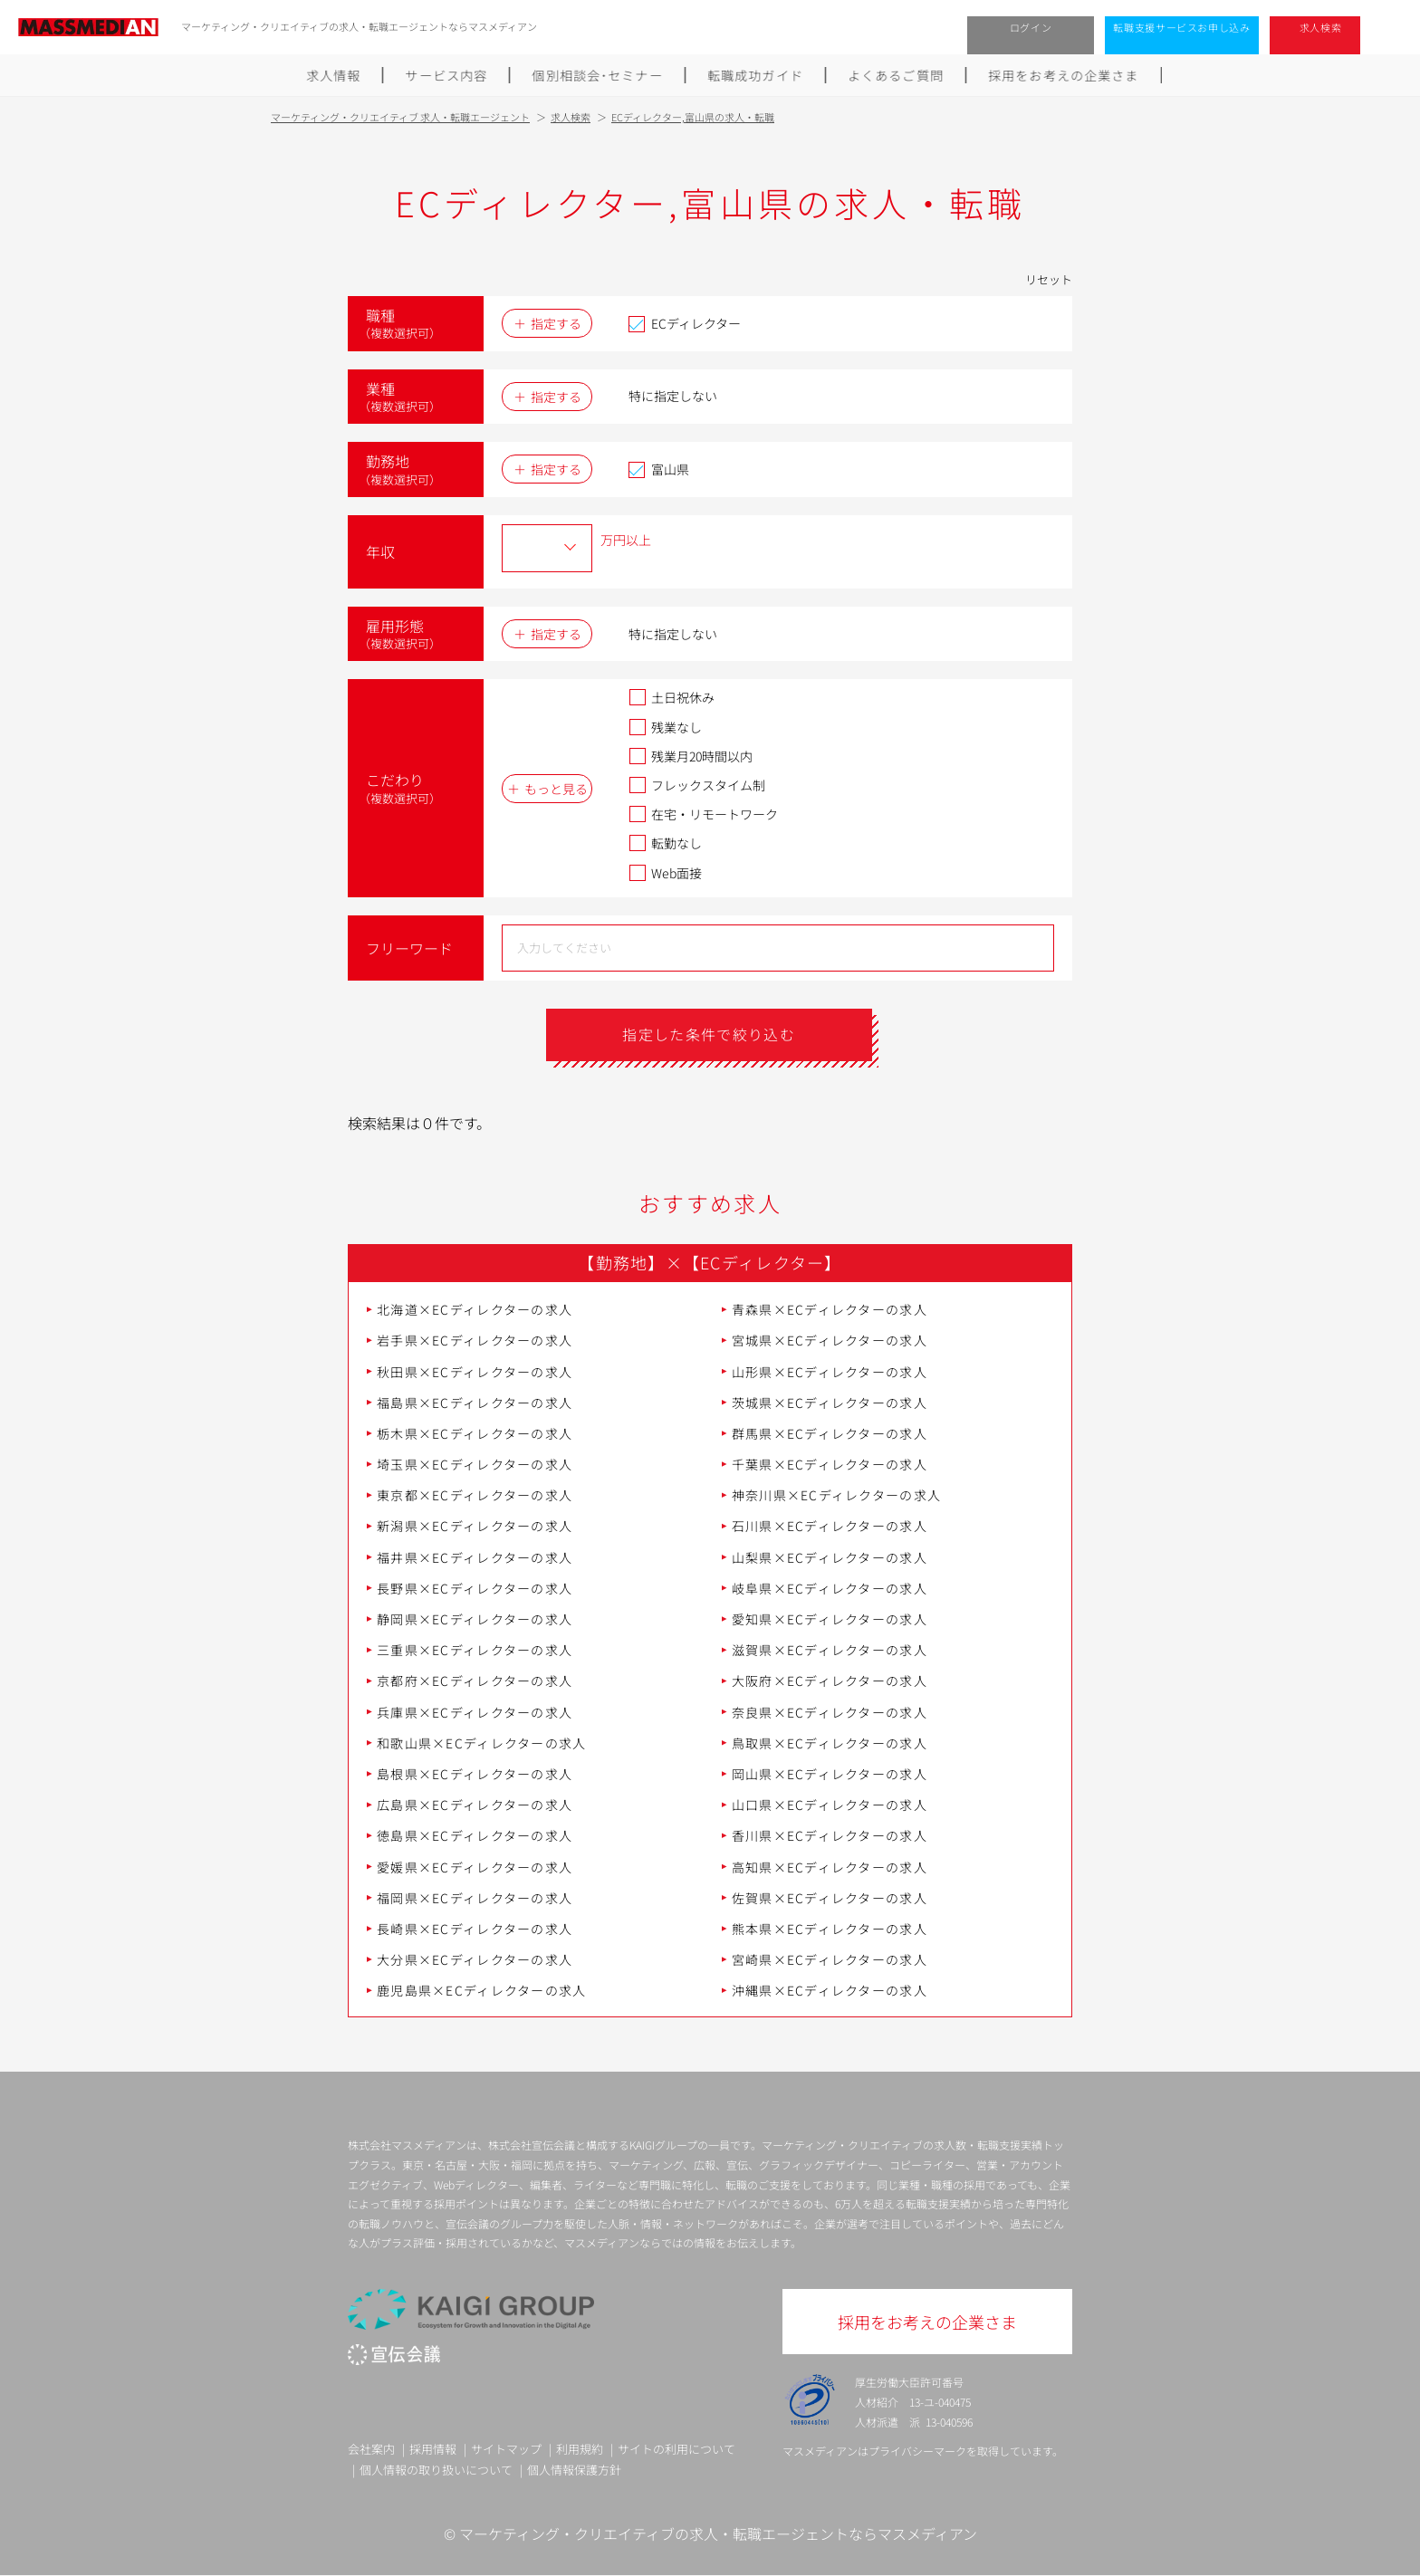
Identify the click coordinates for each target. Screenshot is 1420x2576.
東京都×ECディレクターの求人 (474, 1496)
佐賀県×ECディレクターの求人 (829, 1898)
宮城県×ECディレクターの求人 (829, 1341)
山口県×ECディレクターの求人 (829, 1805)
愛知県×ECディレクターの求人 (829, 1619)
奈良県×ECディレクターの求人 (829, 1712)
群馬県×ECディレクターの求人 (829, 1433)
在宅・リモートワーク (703, 814)
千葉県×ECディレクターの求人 (829, 1464)
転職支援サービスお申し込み (1182, 27)
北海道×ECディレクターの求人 (474, 1309)
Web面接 (665, 873)
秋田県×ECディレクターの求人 (474, 1372)
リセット (1048, 279)
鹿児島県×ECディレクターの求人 (481, 1991)
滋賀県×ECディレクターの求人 (829, 1651)
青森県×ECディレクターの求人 (829, 1309)
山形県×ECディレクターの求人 (829, 1372)
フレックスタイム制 (696, 785)
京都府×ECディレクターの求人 (474, 1681)
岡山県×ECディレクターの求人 (829, 1774)
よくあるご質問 (897, 75)
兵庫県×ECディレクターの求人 (474, 1712)
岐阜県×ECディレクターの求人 (829, 1588)
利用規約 (579, 2448)
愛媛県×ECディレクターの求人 (474, 1867)
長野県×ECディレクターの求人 (474, 1588)
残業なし (665, 727)
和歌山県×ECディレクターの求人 (481, 1743)
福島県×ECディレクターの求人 (474, 1402)
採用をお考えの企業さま (1065, 75)
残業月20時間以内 (690, 756)
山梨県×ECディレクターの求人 (829, 1557)
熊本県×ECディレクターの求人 (829, 1929)
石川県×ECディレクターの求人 (829, 1527)
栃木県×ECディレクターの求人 (474, 1433)
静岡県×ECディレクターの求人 (474, 1619)
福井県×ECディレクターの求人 (474, 1557)
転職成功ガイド (756, 75)
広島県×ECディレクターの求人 (474, 1805)
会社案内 (371, 2448)
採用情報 (432, 2448)
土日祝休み (671, 697)
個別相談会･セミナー (597, 75)
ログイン (1031, 27)
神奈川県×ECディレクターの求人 (836, 1496)
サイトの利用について (676, 2448)
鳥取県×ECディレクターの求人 (829, 1743)
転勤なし (665, 843)
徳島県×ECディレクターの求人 (474, 1836)
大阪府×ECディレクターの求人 (829, 1681)
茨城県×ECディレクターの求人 (829, 1402)
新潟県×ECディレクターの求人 (474, 1527)
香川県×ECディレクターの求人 (829, 1836)
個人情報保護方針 (574, 2469)
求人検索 (1321, 27)
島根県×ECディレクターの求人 (474, 1774)
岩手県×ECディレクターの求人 (474, 1341)
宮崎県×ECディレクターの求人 (829, 1959)
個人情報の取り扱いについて (436, 2469)
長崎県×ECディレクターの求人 (474, 1929)
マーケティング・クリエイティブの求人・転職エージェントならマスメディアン (718, 2534)
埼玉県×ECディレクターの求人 (474, 1464)
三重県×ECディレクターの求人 (474, 1651)
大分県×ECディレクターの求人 (474, 1959)
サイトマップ (506, 2448)
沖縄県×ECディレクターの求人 (829, 1991)
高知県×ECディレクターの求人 (829, 1867)
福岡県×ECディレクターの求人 (474, 1898)
